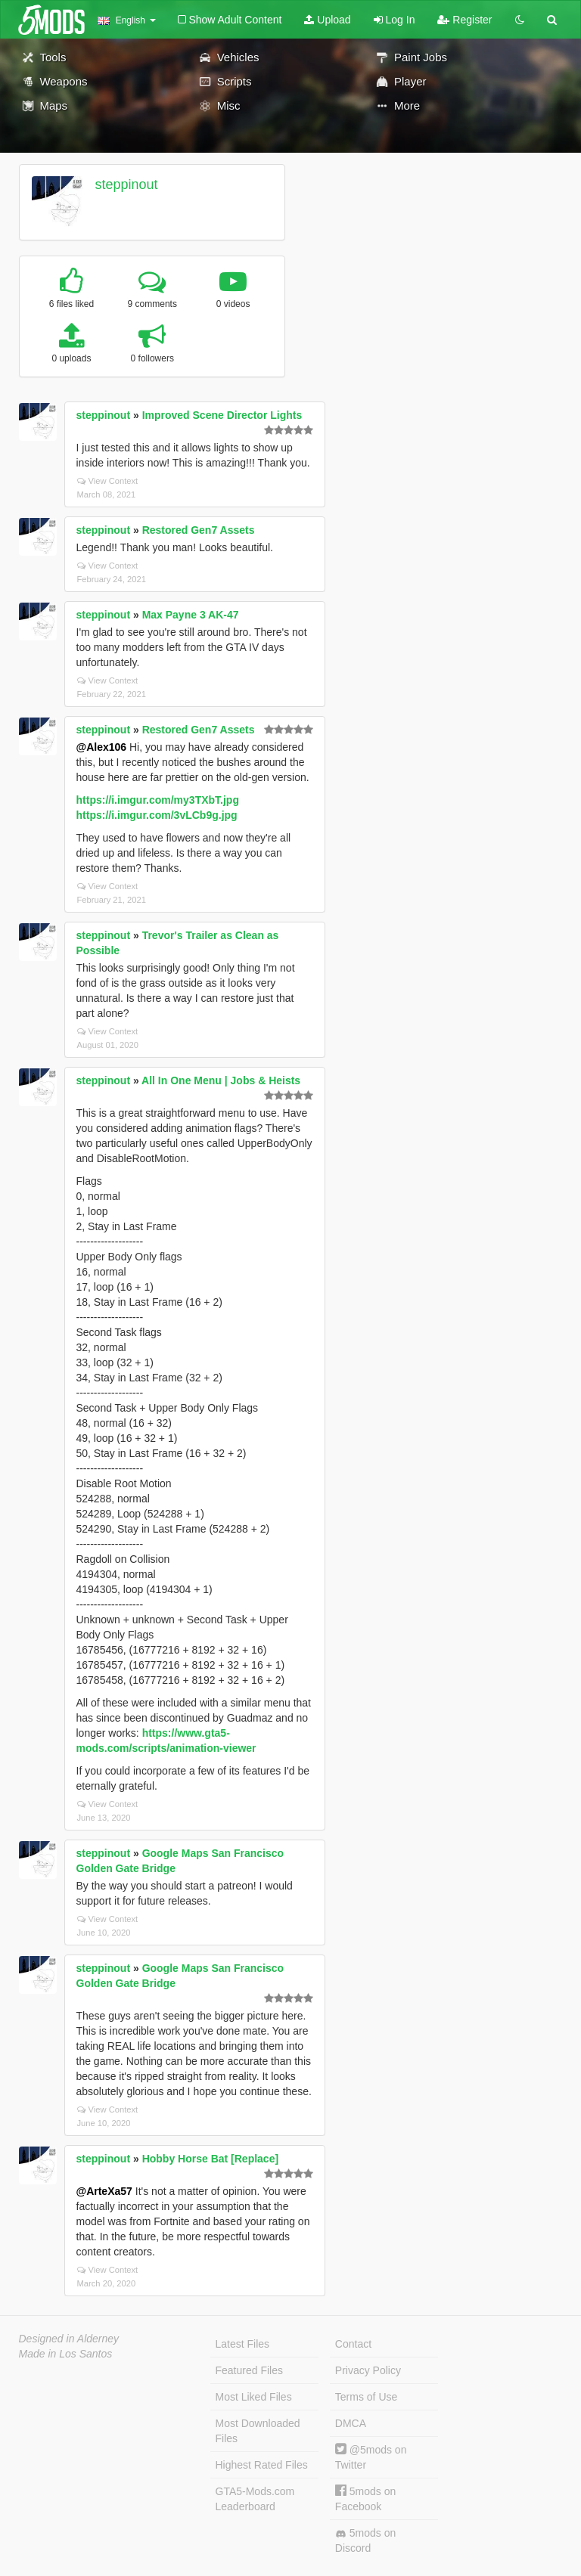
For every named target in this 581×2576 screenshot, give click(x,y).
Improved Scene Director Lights (222, 415)
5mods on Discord (365, 2540)
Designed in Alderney (69, 2339)
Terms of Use (366, 2397)
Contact (353, 2344)
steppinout (126, 184)
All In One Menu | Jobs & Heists (220, 1080)
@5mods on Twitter (371, 2457)
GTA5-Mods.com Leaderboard (255, 2498)
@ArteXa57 (104, 2191)
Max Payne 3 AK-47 (190, 615)
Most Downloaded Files (258, 2430)
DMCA (350, 2423)
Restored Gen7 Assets (198, 530)
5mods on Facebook (365, 2498)
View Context (107, 480)
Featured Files (249, 2370)
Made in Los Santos (66, 2354)
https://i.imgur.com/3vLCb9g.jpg (157, 815)
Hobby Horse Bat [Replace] (210, 2159)
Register (464, 20)
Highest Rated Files (262, 2465)
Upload (327, 20)
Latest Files (243, 2344)
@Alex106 (101, 747)
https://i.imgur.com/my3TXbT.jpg (157, 800)
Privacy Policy (368, 2370)
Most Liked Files (254, 2397)
